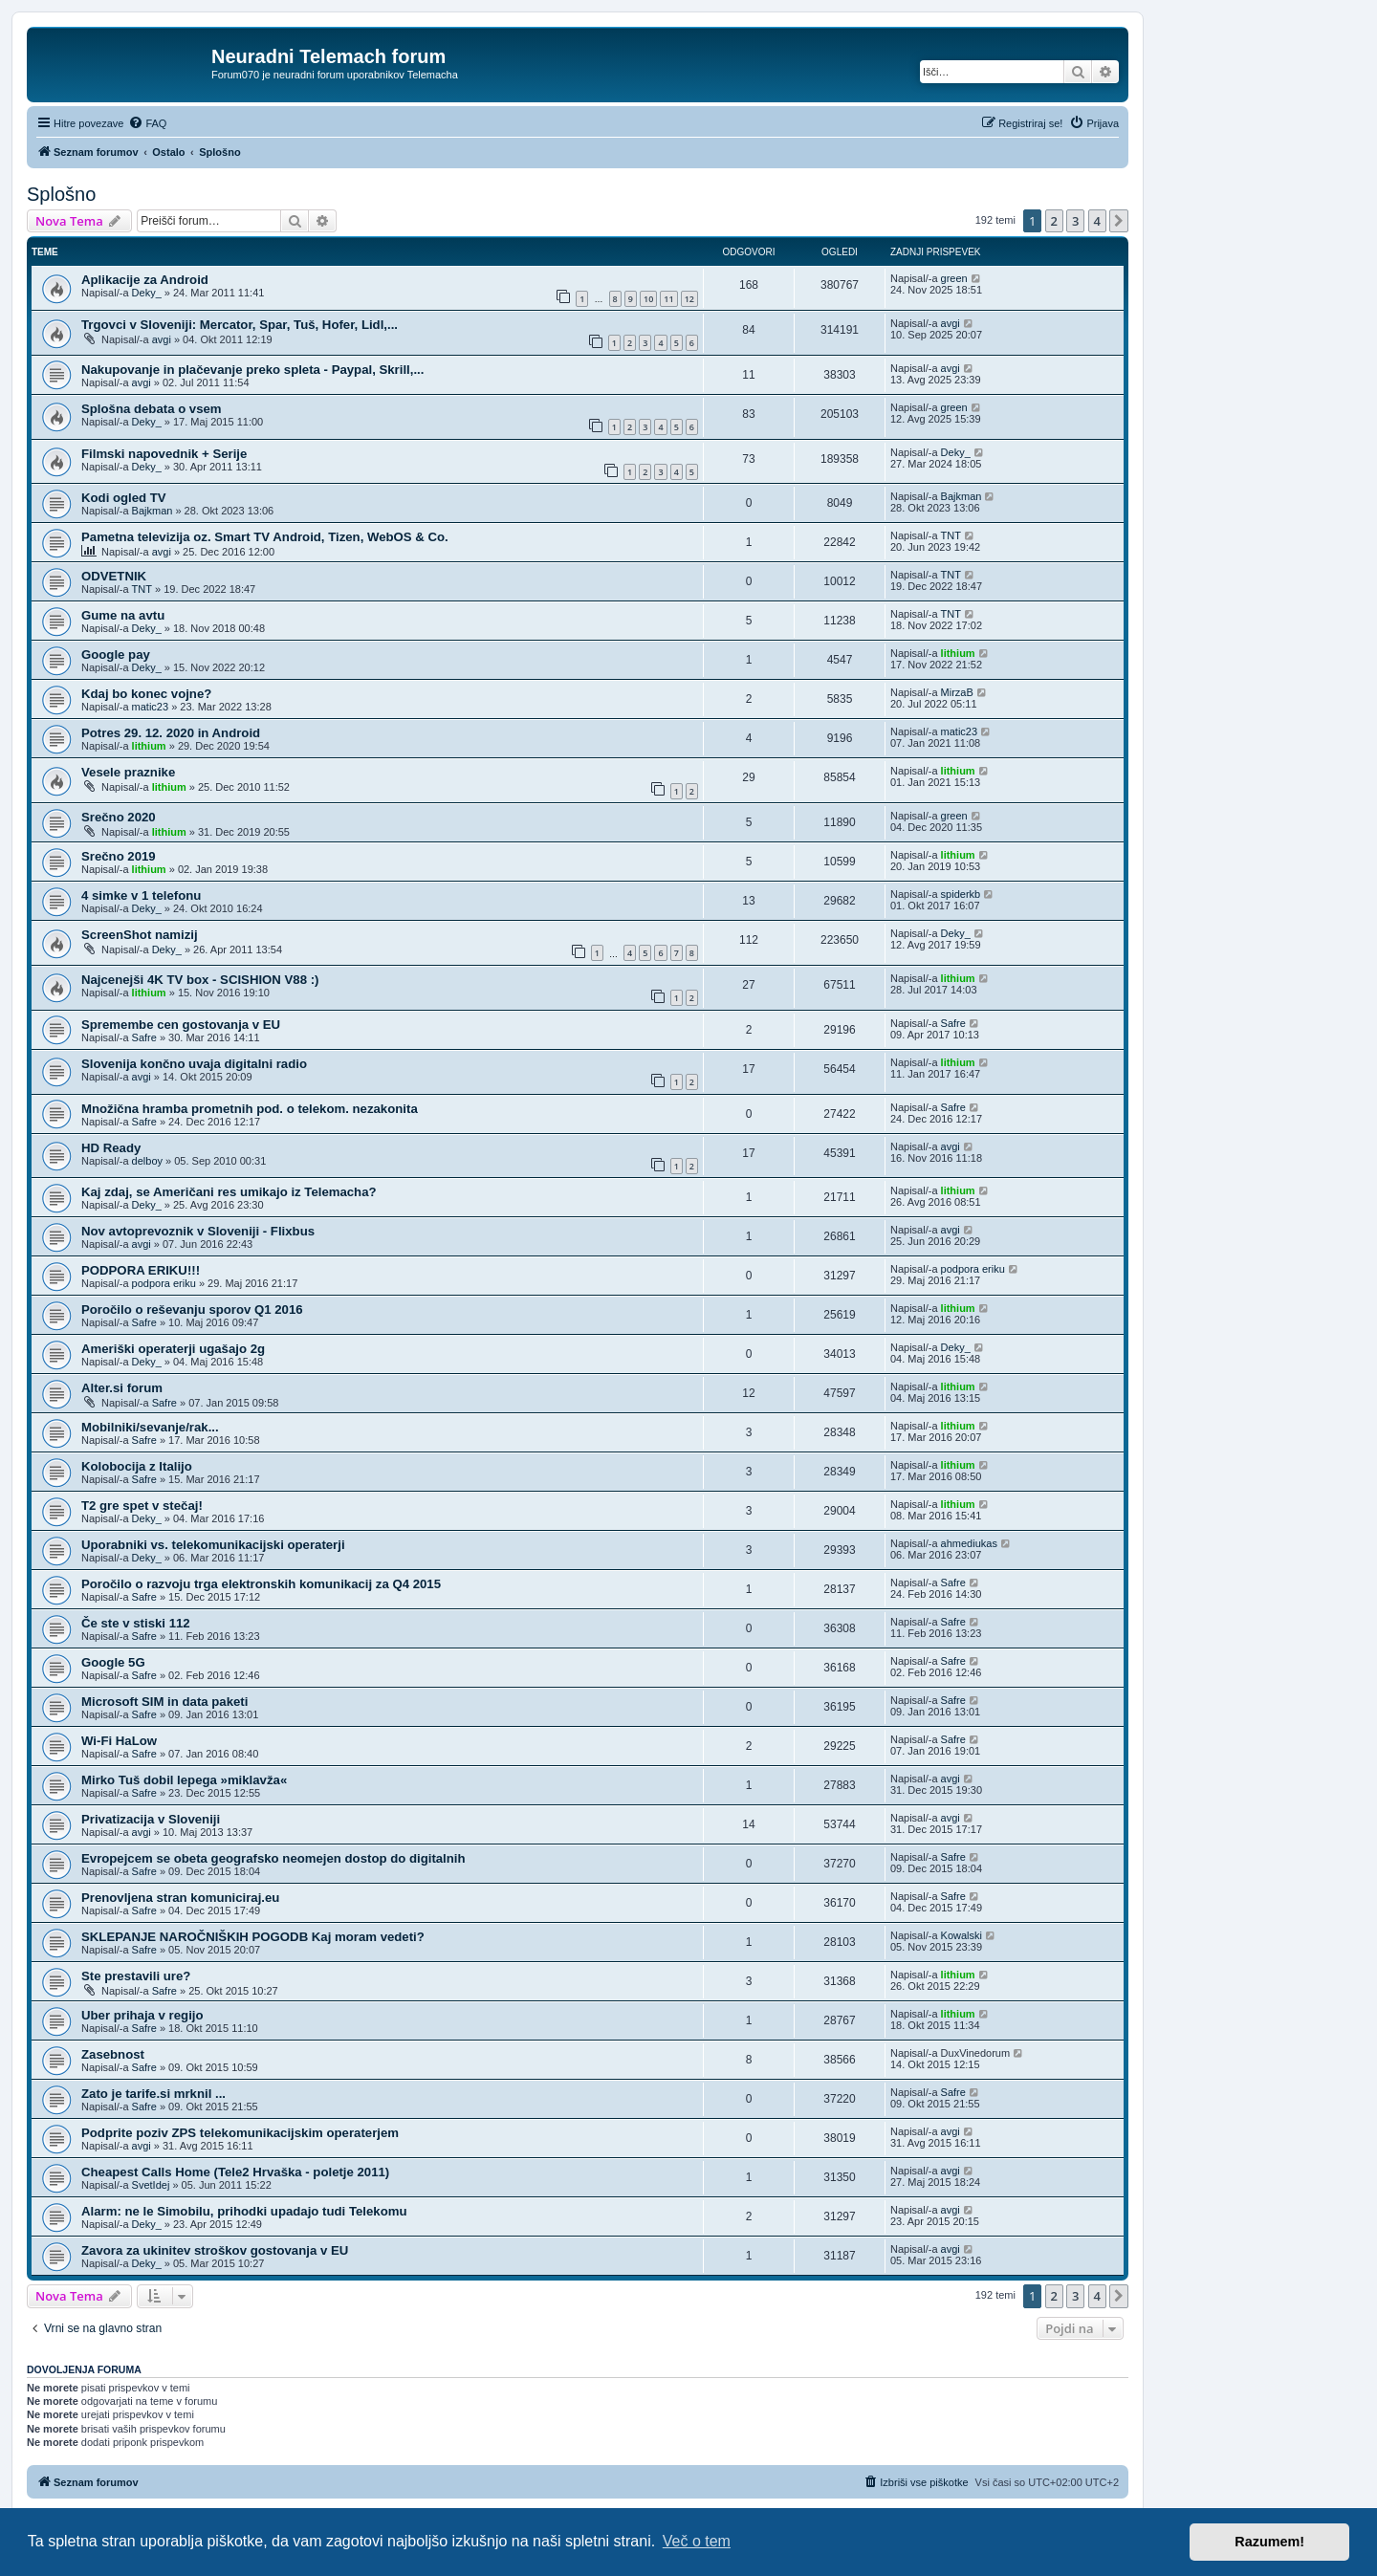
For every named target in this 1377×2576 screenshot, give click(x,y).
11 (668, 299)
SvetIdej (151, 2185)
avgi (161, 339)
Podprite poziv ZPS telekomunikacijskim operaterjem (240, 2133)
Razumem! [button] (1269, 2541)
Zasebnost (112, 2054)
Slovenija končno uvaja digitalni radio (194, 1064)
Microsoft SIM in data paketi (164, 1701)
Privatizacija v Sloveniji (150, 1819)
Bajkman (152, 510)
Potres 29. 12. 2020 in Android (170, 733)
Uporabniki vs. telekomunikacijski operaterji (213, 1545)
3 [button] (1075, 220)
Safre (144, 1037)
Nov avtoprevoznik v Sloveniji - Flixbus (198, 1231)
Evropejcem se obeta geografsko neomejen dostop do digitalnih (273, 1858)
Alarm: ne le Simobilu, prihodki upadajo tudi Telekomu (243, 2211)
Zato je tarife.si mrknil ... (153, 2093)
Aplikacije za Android (144, 280)
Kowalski (961, 1935)
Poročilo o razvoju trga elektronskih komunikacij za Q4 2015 (261, 1584)
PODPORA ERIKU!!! (140, 1270)
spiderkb (961, 894)
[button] (1118, 220)
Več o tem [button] (697, 2541)
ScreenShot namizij (139, 935)
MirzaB (957, 692)
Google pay (115, 654)
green (954, 278)
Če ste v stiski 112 (135, 1623)
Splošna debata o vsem (151, 409)
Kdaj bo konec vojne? (146, 694)
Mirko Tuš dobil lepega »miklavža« (184, 1780)
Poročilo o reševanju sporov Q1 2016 (192, 1309)
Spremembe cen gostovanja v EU (180, 1024)
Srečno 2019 (118, 856)
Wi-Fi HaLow (119, 1741)
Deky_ (147, 292)
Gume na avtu (122, 615)
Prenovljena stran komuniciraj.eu (180, 1897)
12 (689, 299)
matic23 (150, 706)
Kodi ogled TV (123, 498)
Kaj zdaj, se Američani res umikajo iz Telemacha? (229, 1192)
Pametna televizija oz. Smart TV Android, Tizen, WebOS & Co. (264, 537)
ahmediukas (969, 1543)
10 (648, 299)
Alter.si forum (122, 1388)
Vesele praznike (128, 772)
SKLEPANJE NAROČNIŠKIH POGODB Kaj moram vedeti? (253, 1937)
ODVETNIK (113, 576)
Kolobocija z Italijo (136, 1466)
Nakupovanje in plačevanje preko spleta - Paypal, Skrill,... (252, 369)
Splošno (61, 194)
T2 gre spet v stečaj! (142, 1505)
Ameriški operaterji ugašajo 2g (173, 1349)
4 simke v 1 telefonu (141, 895)
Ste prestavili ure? (135, 1976)
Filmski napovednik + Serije (164, 454)
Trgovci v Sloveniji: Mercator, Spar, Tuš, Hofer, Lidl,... (239, 324)
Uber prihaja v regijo (142, 2015)
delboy (147, 1161)
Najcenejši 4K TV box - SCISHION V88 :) (199, 979)
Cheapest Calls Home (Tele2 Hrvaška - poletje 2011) (235, 2172)
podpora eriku (164, 1283)
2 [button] (1054, 220)
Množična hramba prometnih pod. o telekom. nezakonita (249, 1109)
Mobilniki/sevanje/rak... (150, 1427)
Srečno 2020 (118, 817)
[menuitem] (147, 123)
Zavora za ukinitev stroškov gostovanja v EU (214, 2250)
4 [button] (1097, 220)
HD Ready (111, 1148)
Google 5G (113, 1662)
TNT (951, 535)
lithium (958, 653)
